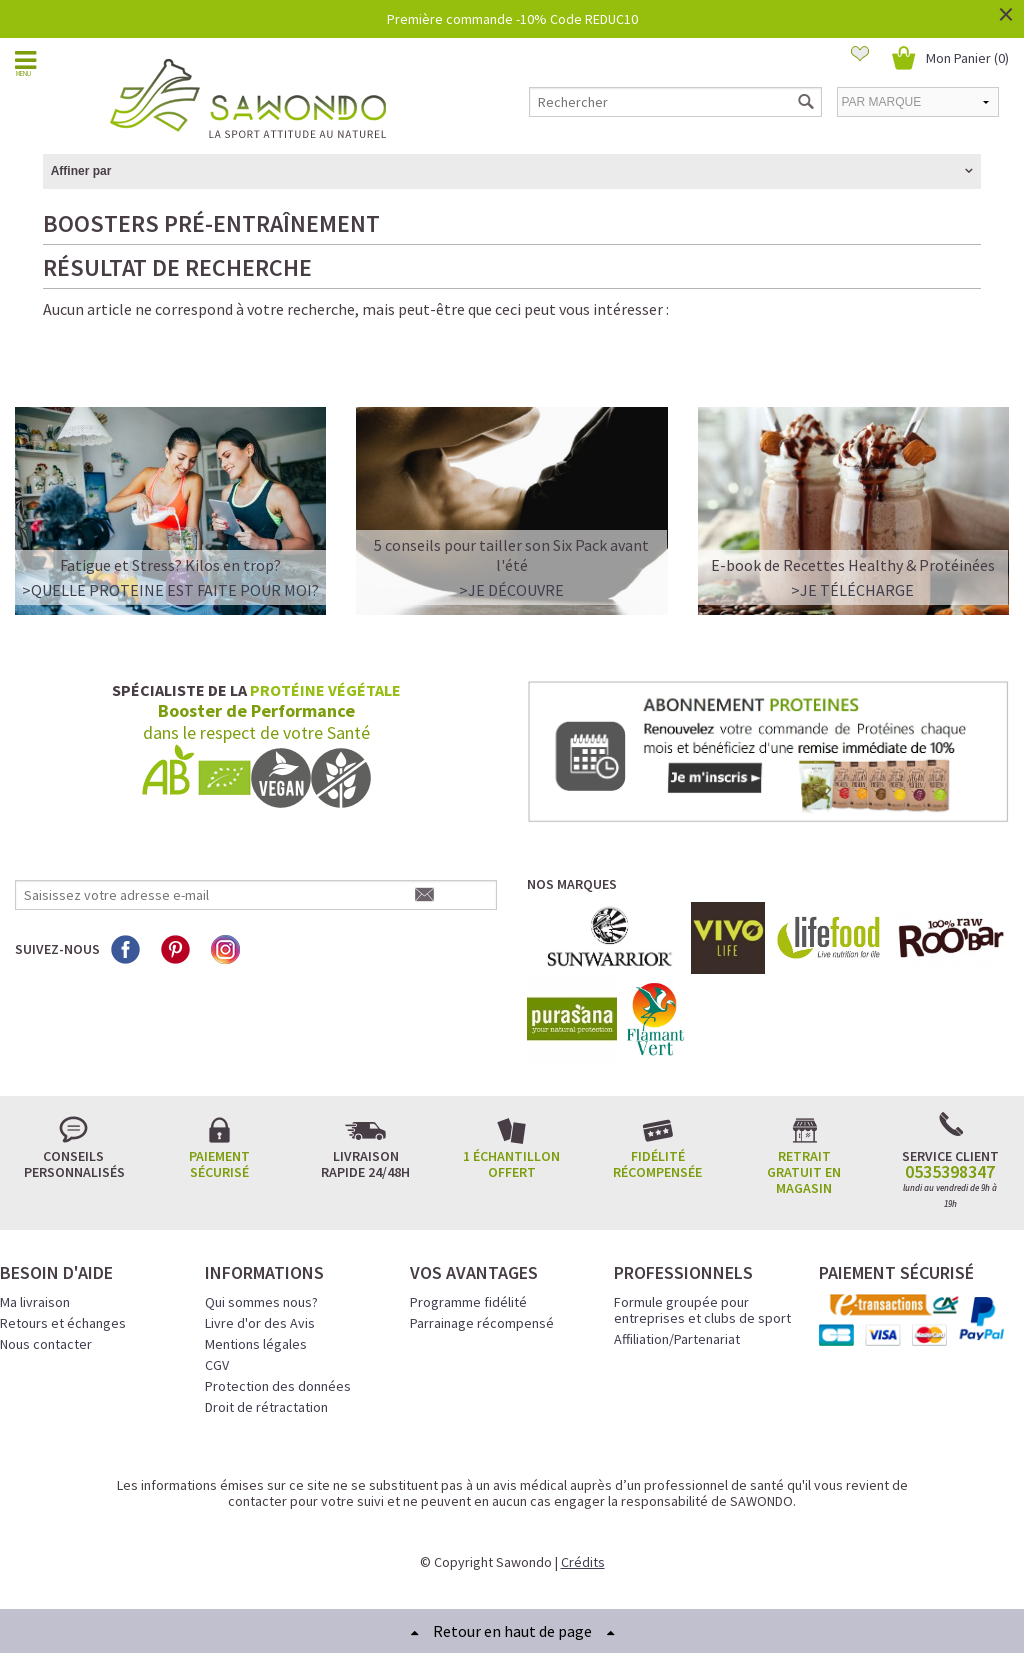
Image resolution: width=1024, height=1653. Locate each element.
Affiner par (81, 171)
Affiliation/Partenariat (677, 1339)
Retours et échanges (63, 1323)
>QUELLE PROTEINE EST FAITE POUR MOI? (170, 590)
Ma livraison (35, 1302)
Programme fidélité (468, 1302)
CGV (217, 1365)
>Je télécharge (852, 590)
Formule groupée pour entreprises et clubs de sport (702, 1310)
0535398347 (950, 1172)
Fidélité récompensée (657, 1164)
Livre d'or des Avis (260, 1323)
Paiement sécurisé (219, 1164)
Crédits (583, 1562)
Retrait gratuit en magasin (804, 1172)
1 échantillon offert (511, 1164)
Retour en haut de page (512, 1631)
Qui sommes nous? (261, 1302)
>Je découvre (511, 590)
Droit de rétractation (266, 1407)
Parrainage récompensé (482, 1323)
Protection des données (278, 1386)
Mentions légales (256, 1344)
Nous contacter (46, 1344)
